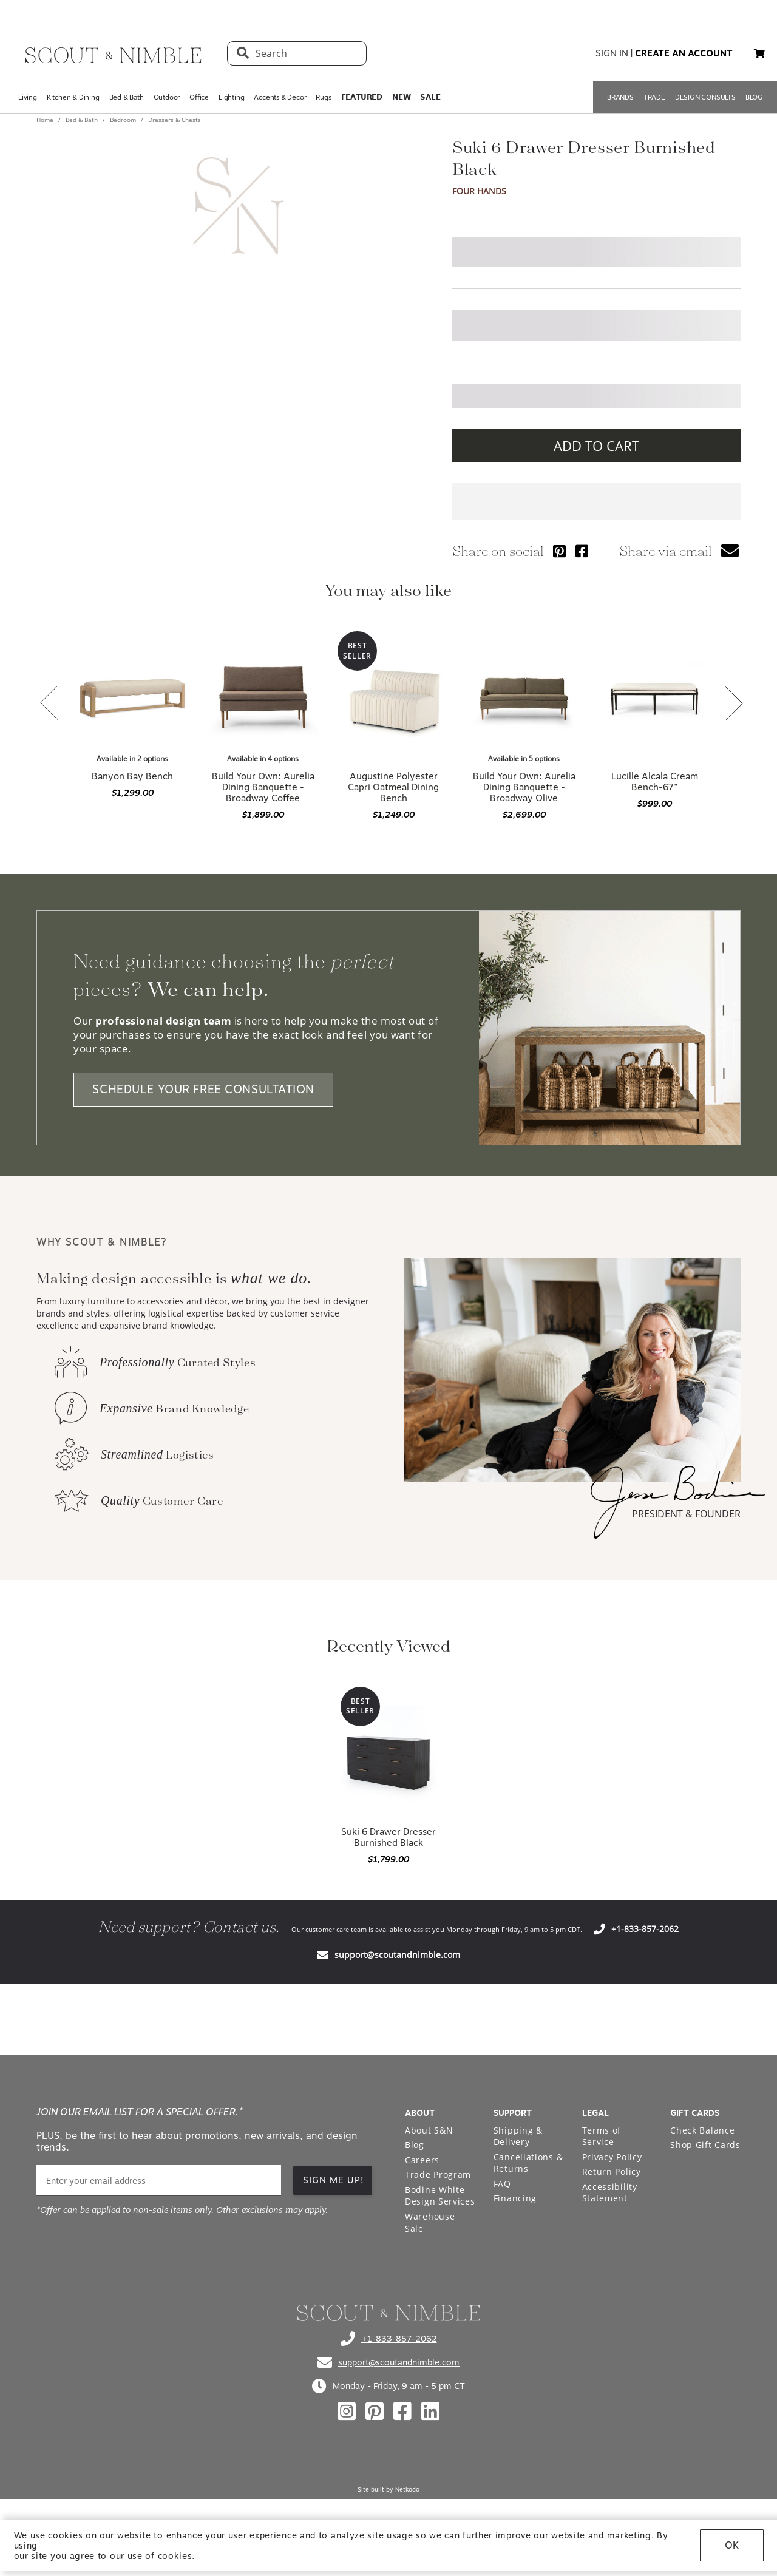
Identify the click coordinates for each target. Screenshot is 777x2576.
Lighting (231, 97)
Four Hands (479, 191)
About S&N (429, 2130)
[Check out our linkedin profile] (430, 2411)
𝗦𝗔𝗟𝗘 (430, 97)
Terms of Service (602, 2136)
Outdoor (167, 97)
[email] (158, 2180)
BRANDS (620, 97)
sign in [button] (611, 53)
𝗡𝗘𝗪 (401, 97)
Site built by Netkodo (388, 2489)
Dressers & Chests (173, 119)
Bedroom (123, 119)
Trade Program (438, 2174)
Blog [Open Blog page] (414, 2145)
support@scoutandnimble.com (397, 1955)
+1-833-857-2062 (645, 1928)
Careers (422, 2160)
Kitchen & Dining (73, 97)
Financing (515, 2198)
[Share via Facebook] (581, 551)
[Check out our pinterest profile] (374, 2411)
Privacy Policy (612, 2157)
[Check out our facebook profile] (402, 2411)
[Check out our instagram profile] (347, 2411)
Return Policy (611, 2171)
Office (199, 97)
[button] (759, 53)
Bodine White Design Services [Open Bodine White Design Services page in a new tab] (440, 2196)
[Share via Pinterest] (559, 551)
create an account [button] (684, 53)
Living (27, 97)
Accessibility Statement (609, 2193)
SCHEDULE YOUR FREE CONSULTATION (203, 1090)
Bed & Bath (126, 97)
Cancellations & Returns (528, 2163)
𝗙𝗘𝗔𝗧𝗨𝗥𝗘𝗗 (361, 97)
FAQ (502, 2183)
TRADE (654, 97)
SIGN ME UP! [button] (333, 2180)
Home (45, 119)
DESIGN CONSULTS (705, 97)
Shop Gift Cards (705, 2145)
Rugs (323, 97)
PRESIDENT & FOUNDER (686, 1513)
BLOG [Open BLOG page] (754, 97)
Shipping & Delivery (518, 2136)
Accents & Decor (280, 97)
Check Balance (702, 2130)
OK (732, 2545)
